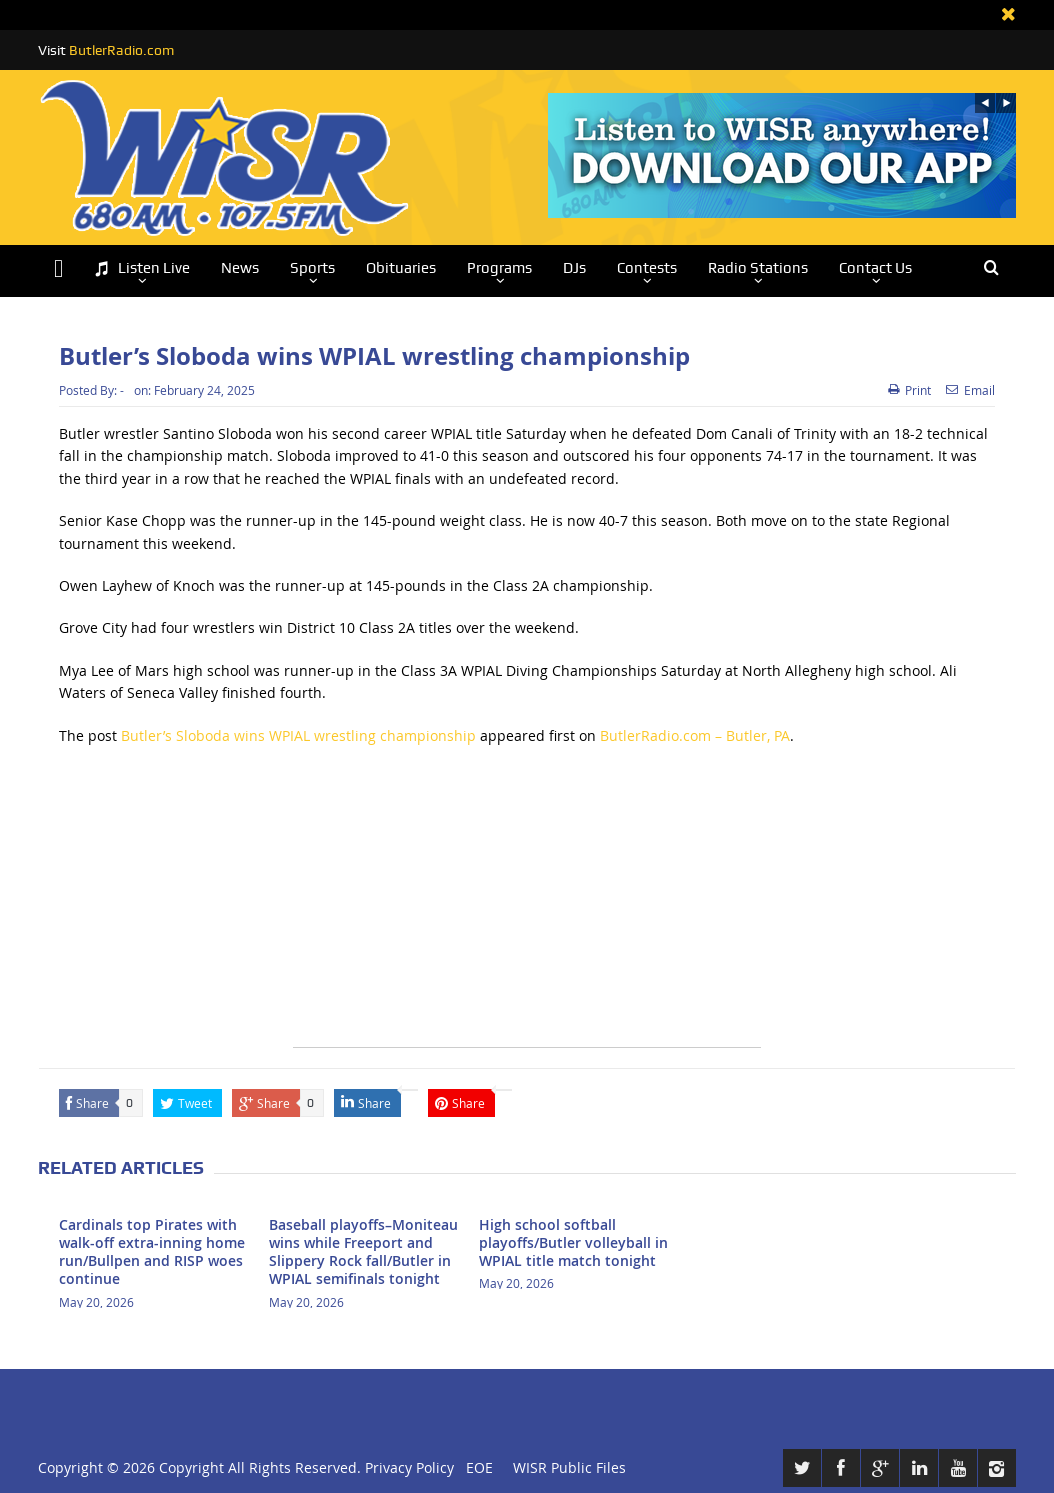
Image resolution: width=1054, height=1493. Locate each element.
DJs (574, 268)
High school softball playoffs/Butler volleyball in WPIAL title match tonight (573, 1242)
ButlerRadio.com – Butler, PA (695, 735)
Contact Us (875, 268)
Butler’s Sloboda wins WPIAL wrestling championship (298, 735)
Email (970, 390)
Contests (647, 268)
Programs (499, 268)
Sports (312, 268)
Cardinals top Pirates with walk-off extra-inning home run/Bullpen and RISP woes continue (152, 1252)
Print (909, 390)
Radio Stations (758, 268)
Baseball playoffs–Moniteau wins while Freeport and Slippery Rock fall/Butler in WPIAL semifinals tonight (363, 1252)
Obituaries (401, 268)
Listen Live (142, 268)
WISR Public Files (569, 1467)
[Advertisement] (527, 907)
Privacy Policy (409, 1467)
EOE (475, 1467)
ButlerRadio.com (121, 50)
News (240, 268)
